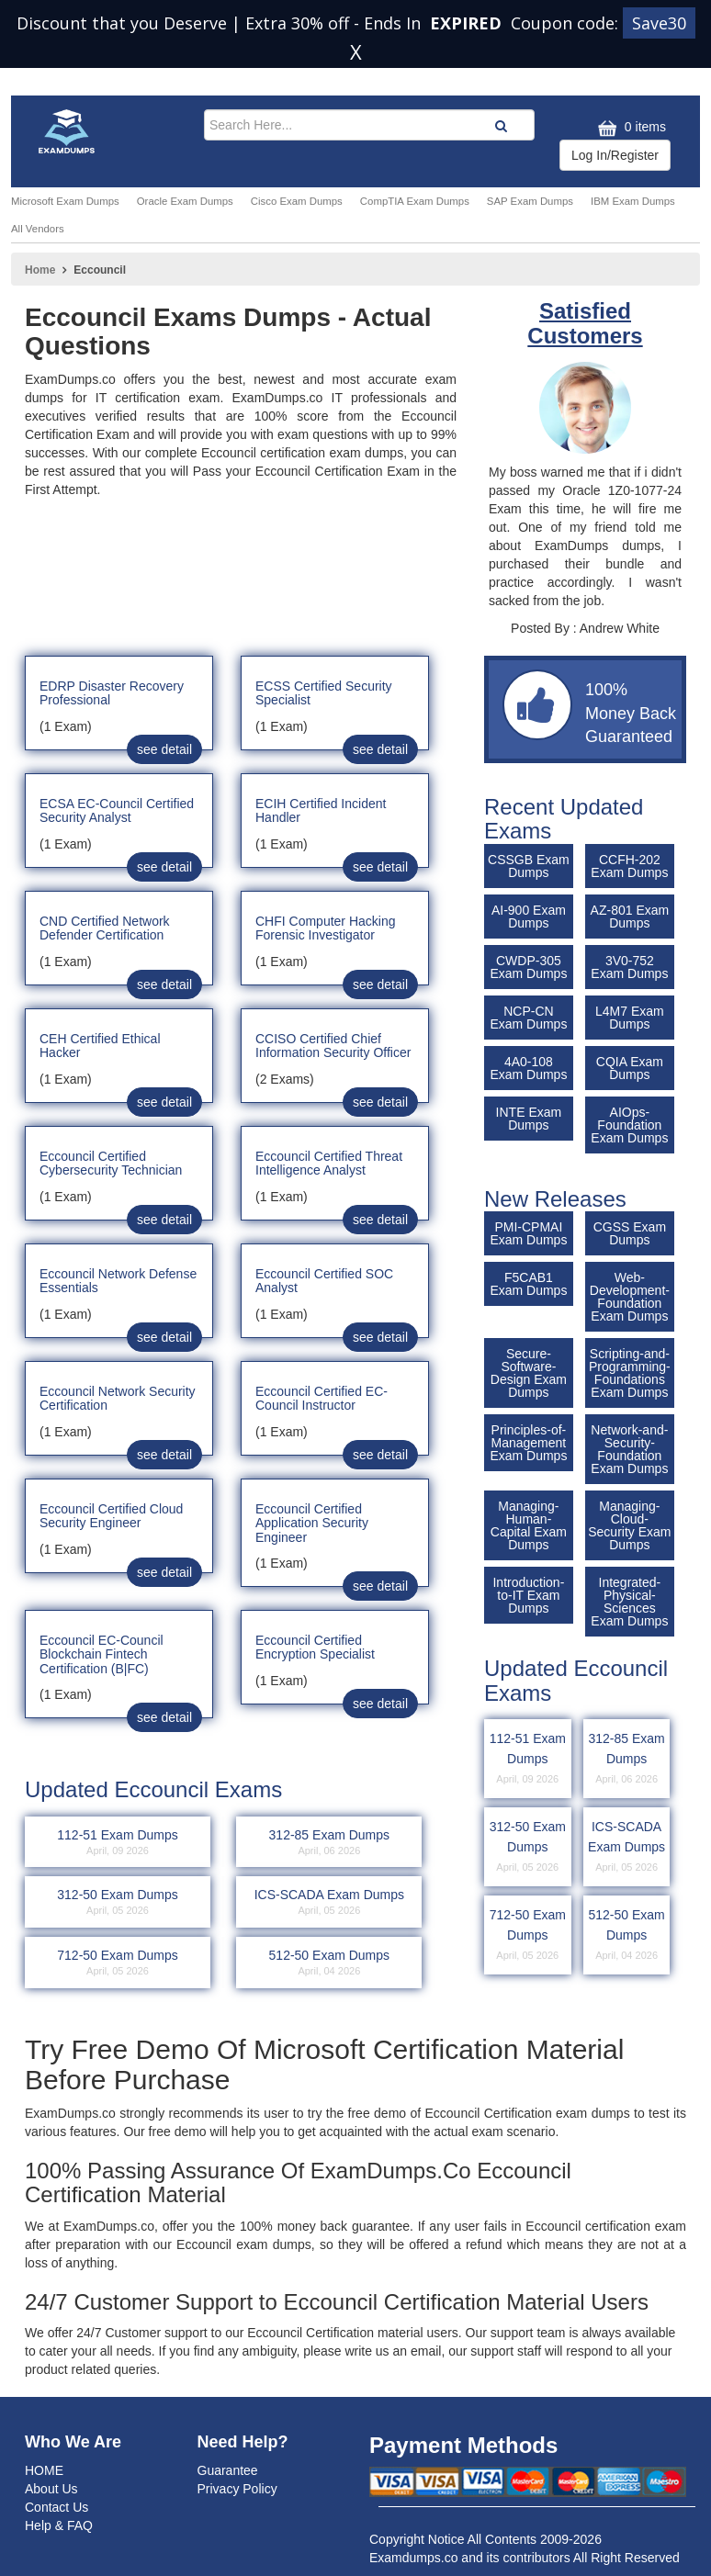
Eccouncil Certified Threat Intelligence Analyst (328, 1163)
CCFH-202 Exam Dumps (629, 866)
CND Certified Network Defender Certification (105, 928)
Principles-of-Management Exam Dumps (528, 1443)
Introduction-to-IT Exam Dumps (528, 1595)
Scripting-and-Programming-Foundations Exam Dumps (630, 1373)
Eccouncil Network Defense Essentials (118, 1280)
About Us (51, 2488)
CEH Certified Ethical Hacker (100, 1045)
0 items (629, 128)
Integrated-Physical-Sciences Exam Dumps (629, 1601)
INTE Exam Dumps (529, 1118)
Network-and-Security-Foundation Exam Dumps (629, 1449)
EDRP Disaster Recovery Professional (112, 693)
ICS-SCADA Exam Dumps (627, 1848)
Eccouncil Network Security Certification (118, 1398)
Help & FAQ (59, 2525)
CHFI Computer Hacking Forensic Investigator (325, 928)
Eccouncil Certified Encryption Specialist (315, 1647)
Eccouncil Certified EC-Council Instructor (321, 1398)
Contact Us (56, 2507)
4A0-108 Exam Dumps (528, 1068)
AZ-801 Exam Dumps (630, 916)
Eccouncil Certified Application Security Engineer (311, 1523)
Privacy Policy (237, 2488)
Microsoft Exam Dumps (65, 201)
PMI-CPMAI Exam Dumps (528, 1233)
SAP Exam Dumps (530, 201)
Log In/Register (615, 155)
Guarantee (228, 2470)
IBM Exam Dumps (633, 201)
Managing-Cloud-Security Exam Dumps (629, 1525)
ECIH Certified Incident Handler (320, 810)
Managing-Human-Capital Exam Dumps (529, 1525)
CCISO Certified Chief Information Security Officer (333, 1045)
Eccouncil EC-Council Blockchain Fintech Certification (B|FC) (102, 1654)
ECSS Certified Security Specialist (323, 693)
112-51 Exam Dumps (528, 1760)
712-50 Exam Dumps (528, 1936)
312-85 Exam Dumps (627, 1760)
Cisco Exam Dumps (297, 201)
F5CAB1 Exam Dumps (528, 1284)
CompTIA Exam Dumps (414, 201)
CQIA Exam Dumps (629, 1068)
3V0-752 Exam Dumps (629, 967)
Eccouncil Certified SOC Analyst (324, 1280)
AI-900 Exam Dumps (528, 916)
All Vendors (37, 228)
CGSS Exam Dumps (629, 1233)
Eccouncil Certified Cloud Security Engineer (111, 1516)
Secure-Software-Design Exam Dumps (529, 1373)
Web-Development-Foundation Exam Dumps (630, 1296)
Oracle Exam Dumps (185, 201)
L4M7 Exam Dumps (629, 1017)
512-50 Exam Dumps (627, 1936)
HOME (44, 2470)
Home (40, 270)
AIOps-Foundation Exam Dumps (629, 1125)
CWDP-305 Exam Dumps (528, 967)
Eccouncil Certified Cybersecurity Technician (111, 1163)
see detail (164, 749)
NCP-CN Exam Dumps (528, 1017)
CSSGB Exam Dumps (529, 866)
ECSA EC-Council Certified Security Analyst (117, 810)
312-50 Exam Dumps (528, 1848)
